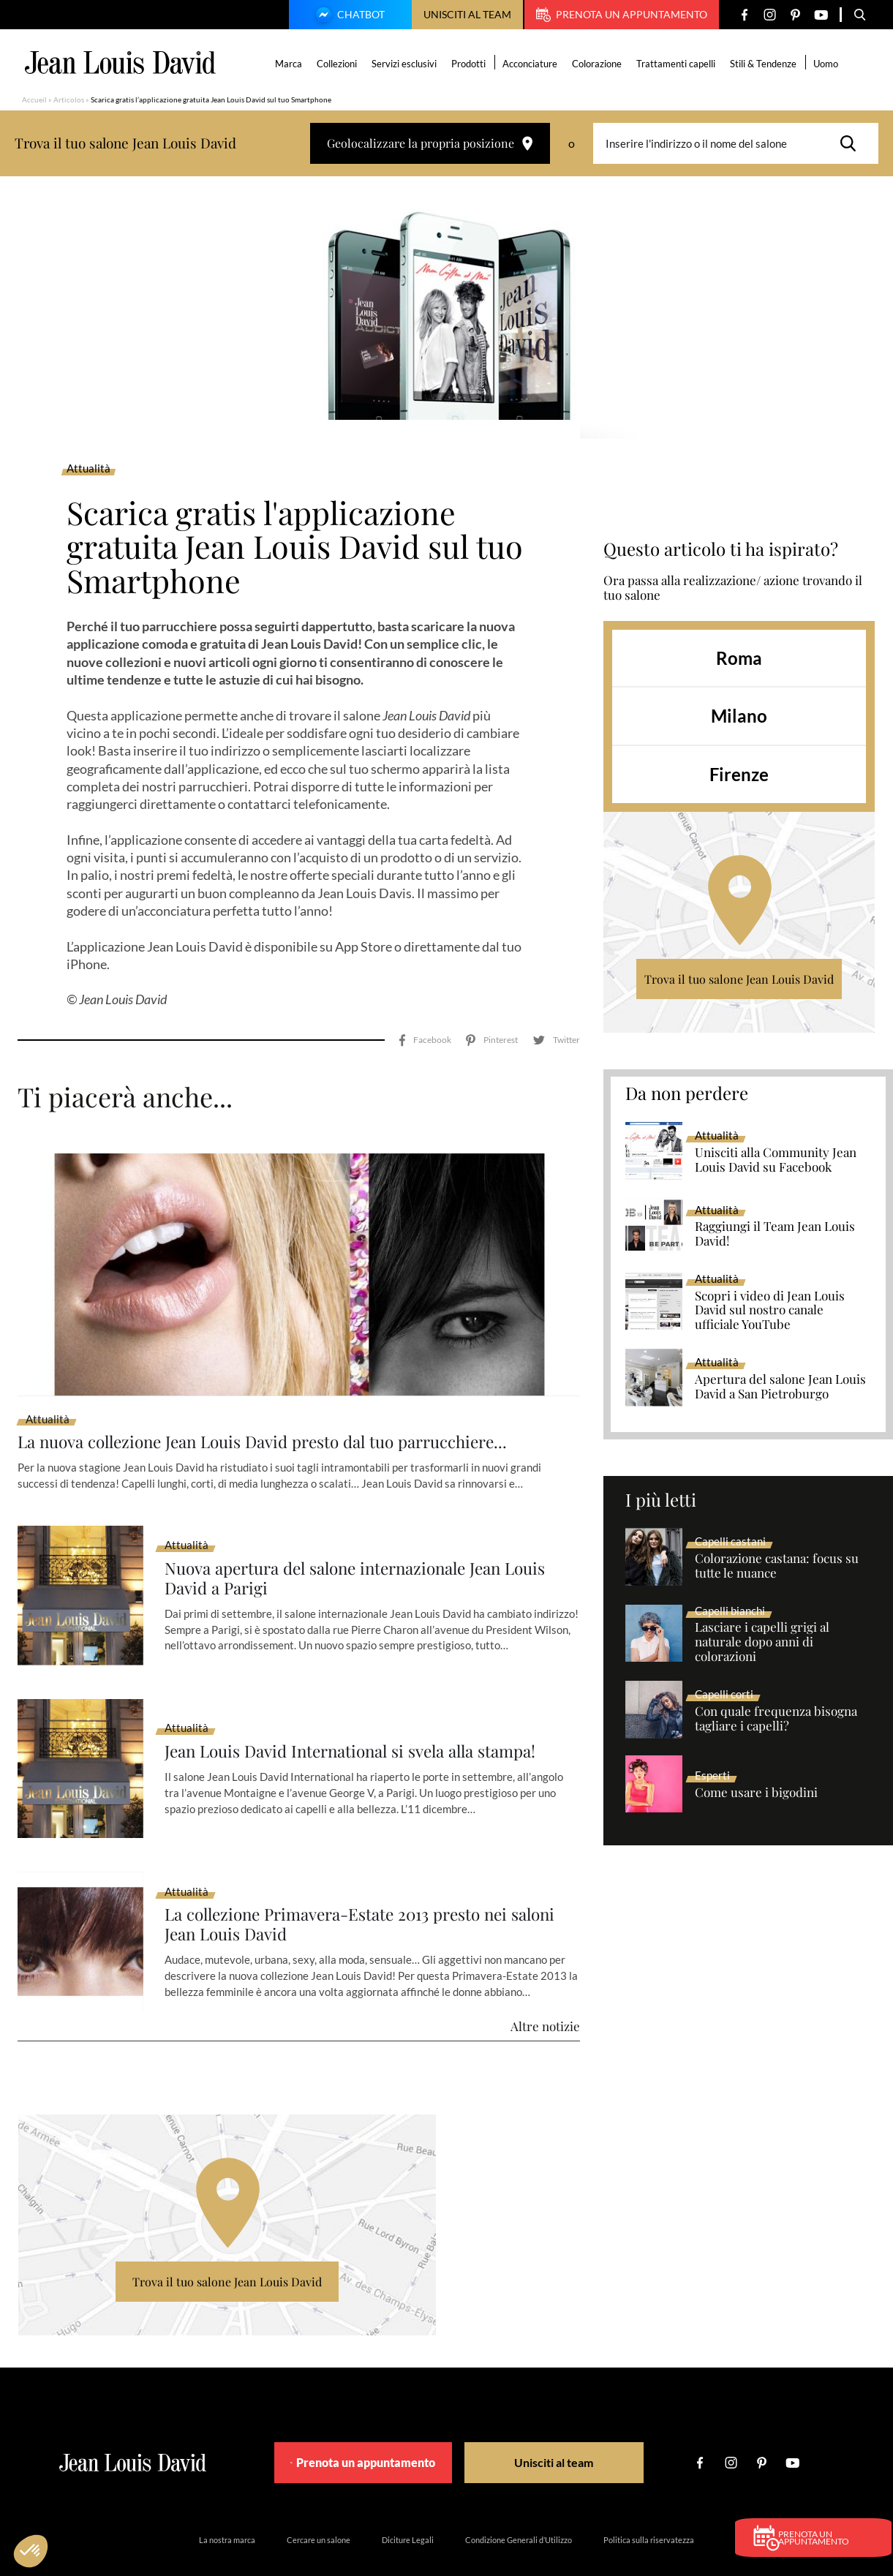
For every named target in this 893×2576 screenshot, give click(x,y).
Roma (739, 658)
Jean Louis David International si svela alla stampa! (364, 1710)
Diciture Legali (408, 2499)
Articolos (68, 99)
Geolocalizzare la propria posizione (430, 143)
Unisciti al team (467, 14)
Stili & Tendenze (764, 63)
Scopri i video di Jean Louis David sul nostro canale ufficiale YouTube (770, 1311)
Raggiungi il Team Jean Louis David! (775, 1234)
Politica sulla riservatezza (648, 2499)
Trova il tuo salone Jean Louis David (739, 979)
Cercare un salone (318, 2499)
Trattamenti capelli (677, 63)
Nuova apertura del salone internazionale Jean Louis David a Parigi (370, 1537)
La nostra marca (227, 2499)
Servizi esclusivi (405, 63)
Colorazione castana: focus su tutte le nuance (777, 1566)
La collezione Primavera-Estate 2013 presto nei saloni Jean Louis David (349, 1883)
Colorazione (598, 63)
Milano (739, 715)
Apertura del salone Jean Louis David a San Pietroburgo (780, 1386)
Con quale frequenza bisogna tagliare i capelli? (776, 1718)
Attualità (88, 469)
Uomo (827, 63)
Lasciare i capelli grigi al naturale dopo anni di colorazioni (762, 1642)
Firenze (739, 774)
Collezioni (338, 63)
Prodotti (470, 63)
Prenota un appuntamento (621, 14)
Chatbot (348, 16)
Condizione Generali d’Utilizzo (518, 2499)
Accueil (34, 99)
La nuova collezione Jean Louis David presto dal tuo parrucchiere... (280, 1400)
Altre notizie (545, 1985)
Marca (290, 63)
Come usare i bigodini (756, 1792)
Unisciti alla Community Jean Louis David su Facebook (775, 1160)
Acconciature (531, 63)
